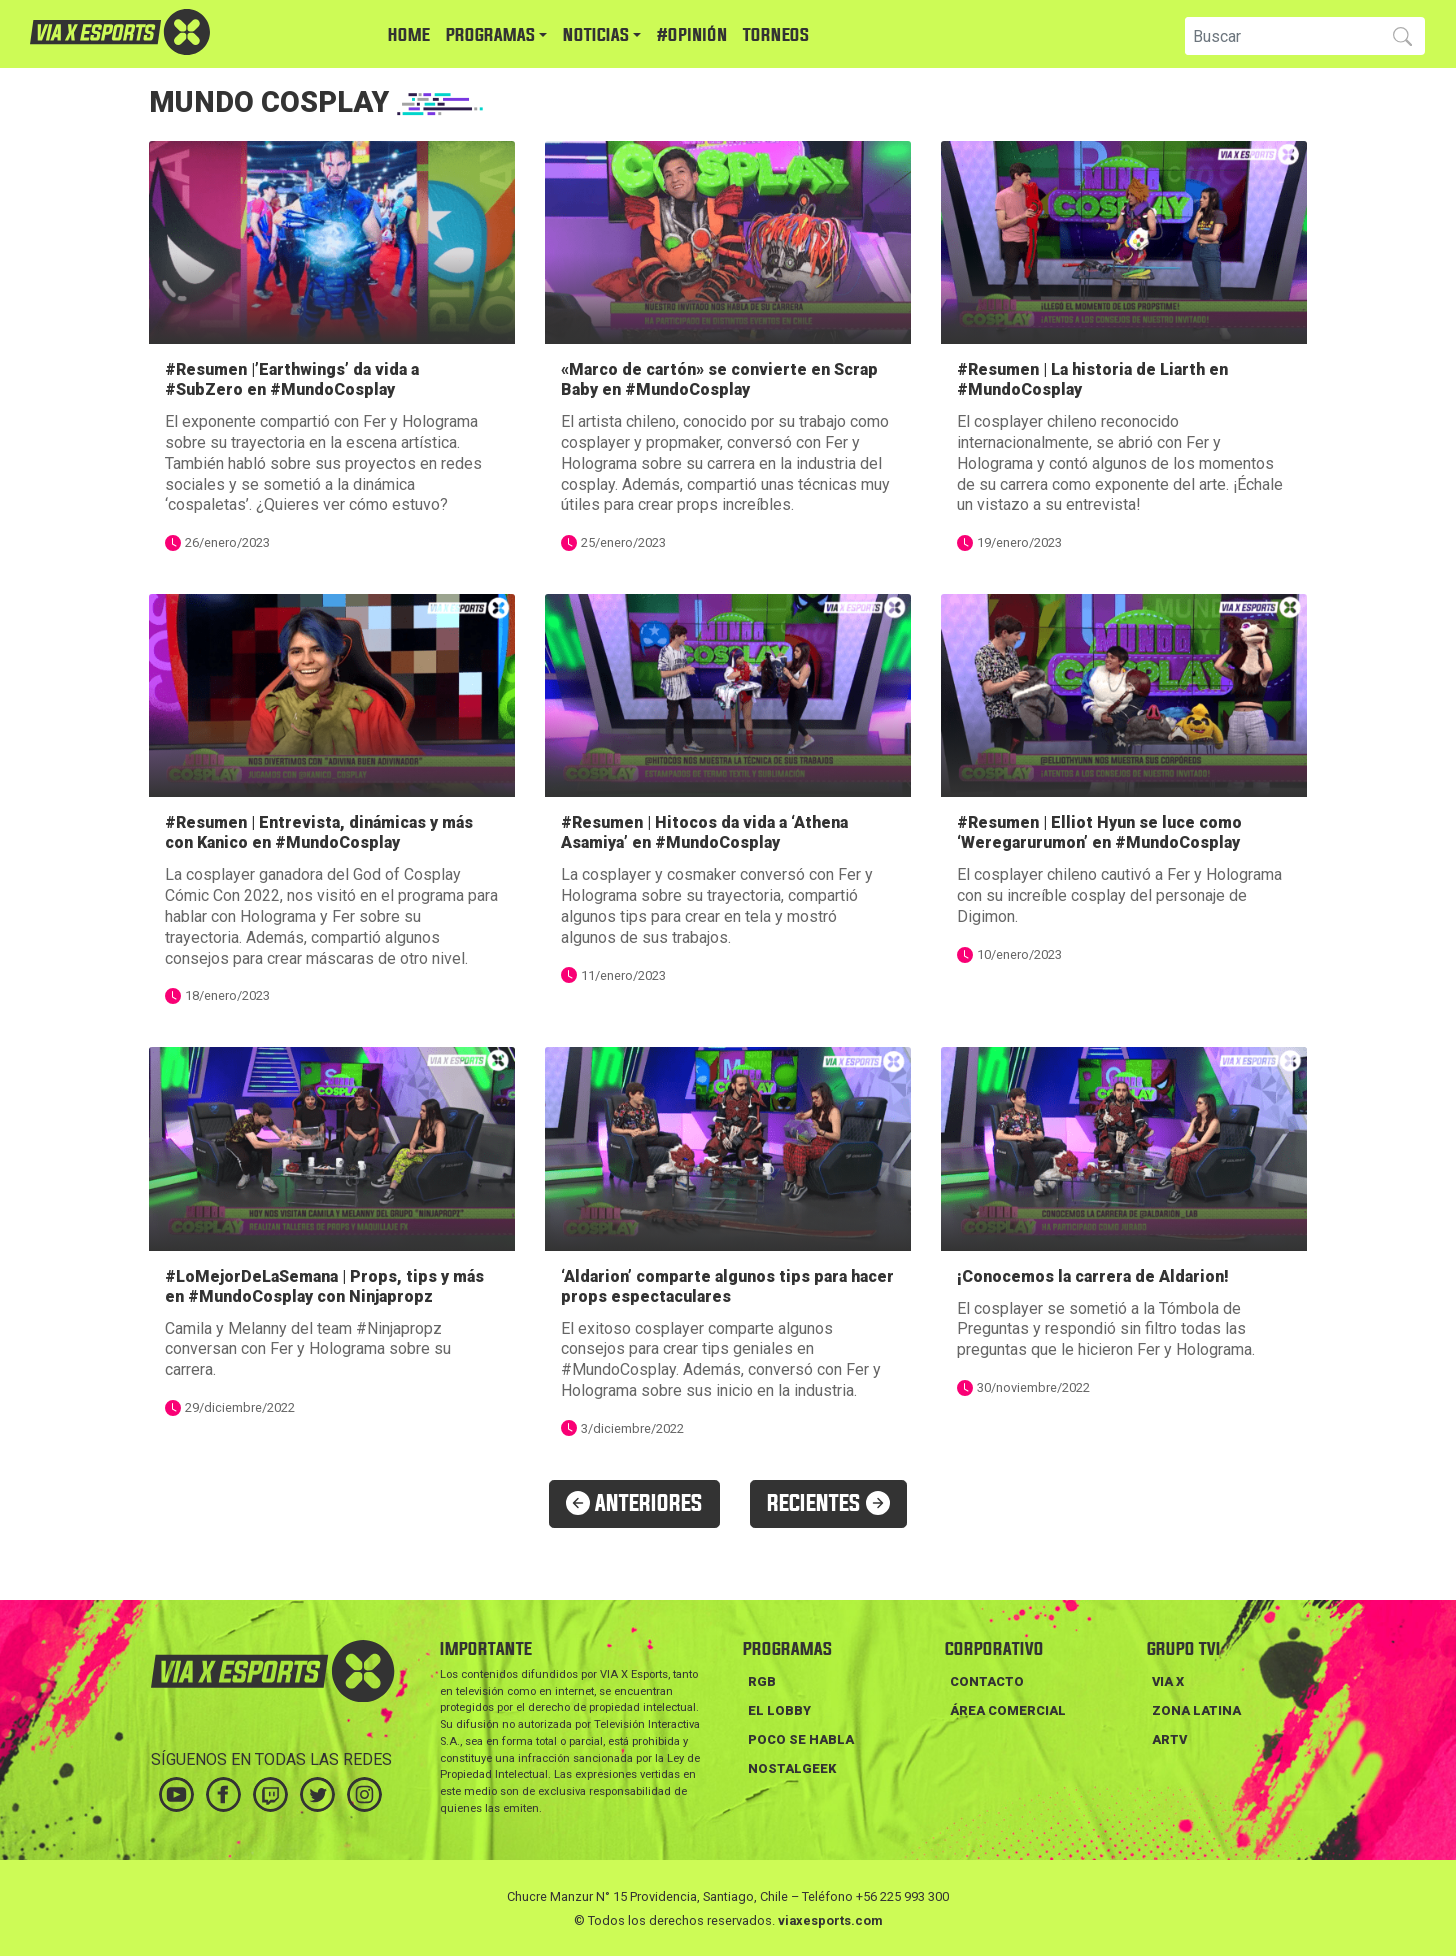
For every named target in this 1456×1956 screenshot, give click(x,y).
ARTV (1169, 1739)
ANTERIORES (634, 1504)
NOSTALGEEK (792, 1768)
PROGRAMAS (490, 35)
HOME (409, 35)
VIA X (1168, 1681)
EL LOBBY (779, 1710)
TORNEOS (776, 35)
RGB (762, 1681)
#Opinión (692, 35)
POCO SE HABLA (801, 1739)
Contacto (987, 1681)
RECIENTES (828, 1504)
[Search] (1280, 36)
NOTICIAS (596, 35)
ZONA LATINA (1196, 1710)
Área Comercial (1008, 1710)
